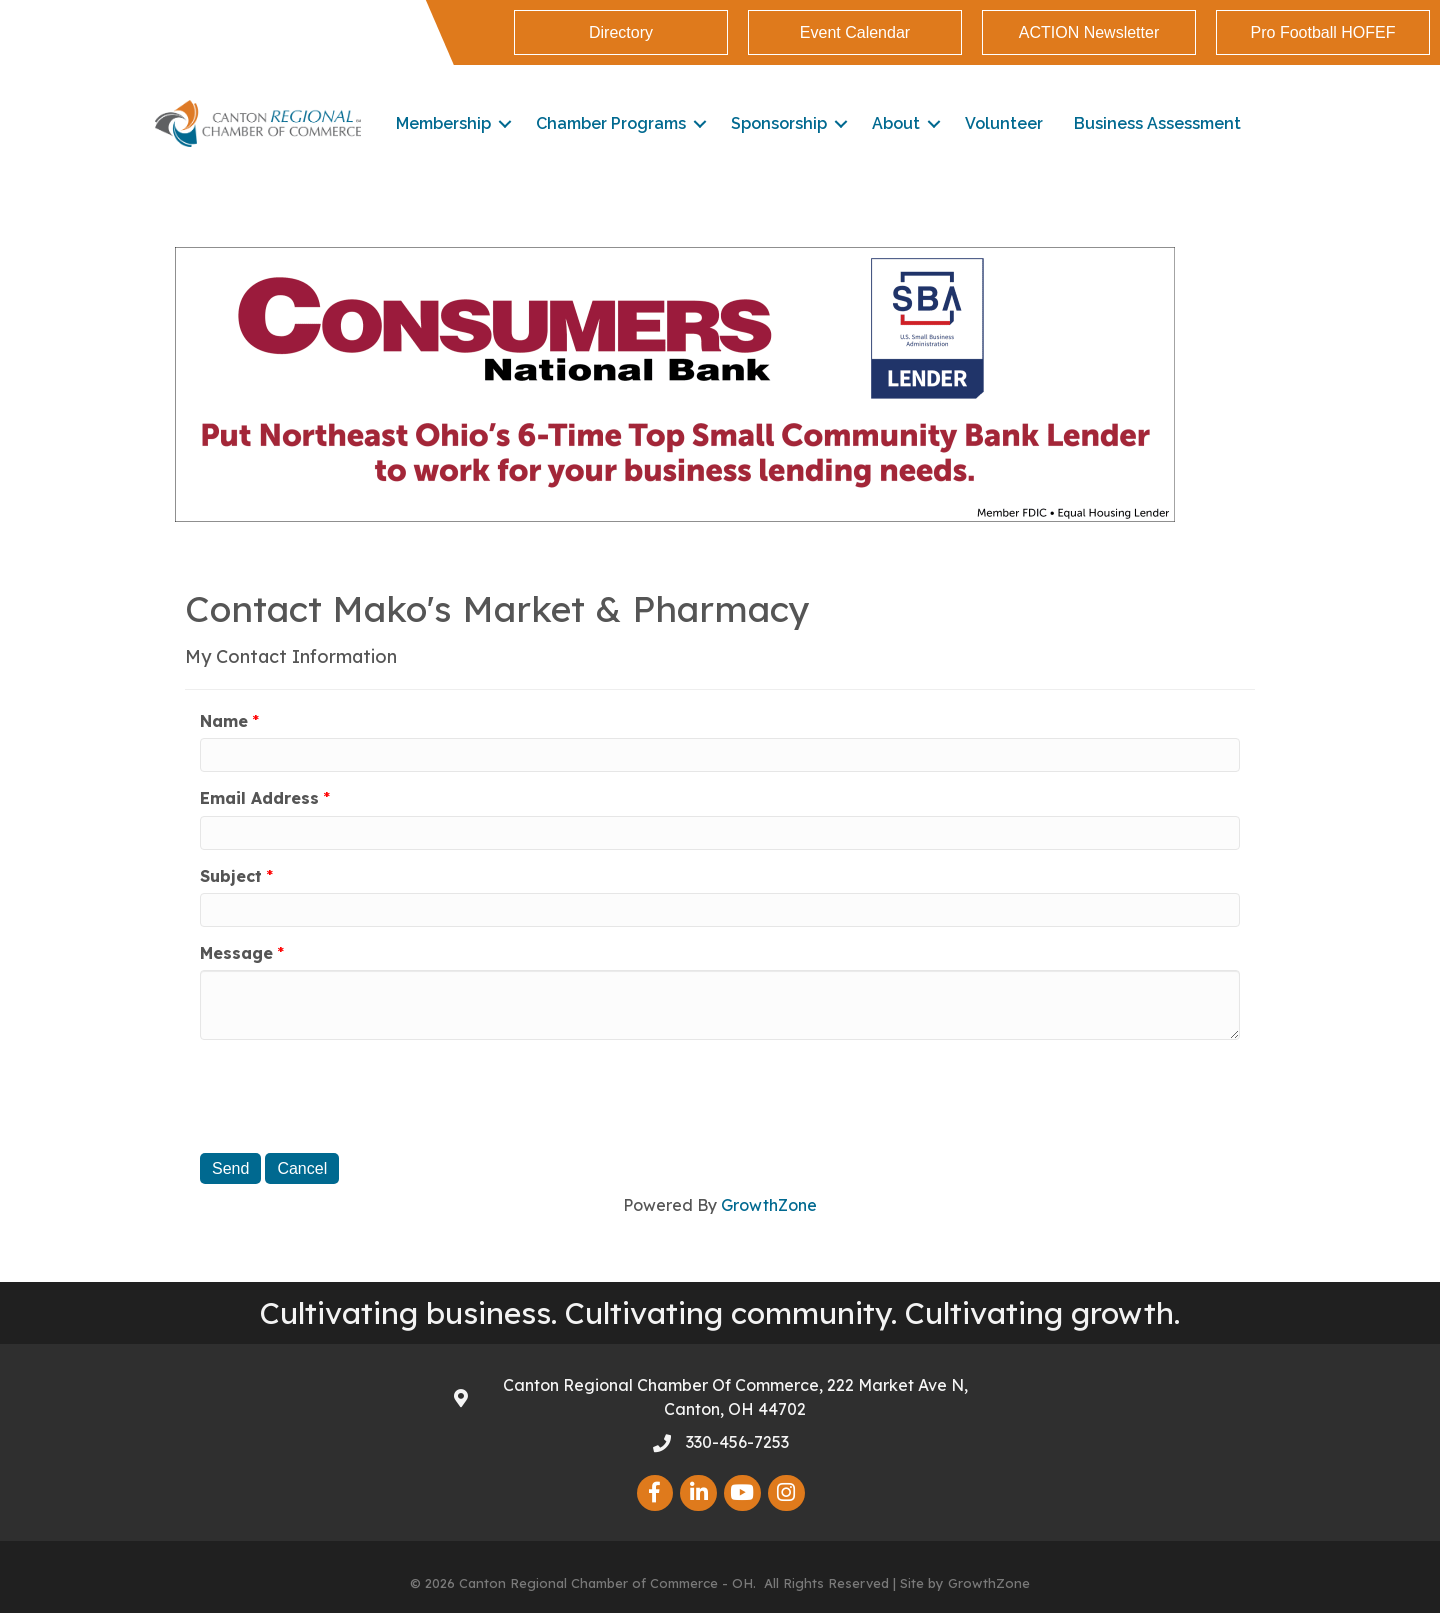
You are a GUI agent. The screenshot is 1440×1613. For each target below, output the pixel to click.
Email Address (259, 798)
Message (236, 953)
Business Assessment (1157, 123)
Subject (231, 876)
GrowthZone (769, 1205)
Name (224, 721)
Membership (443, 123)
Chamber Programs (611, 123)
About (896, 123)
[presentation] (352, 1094)
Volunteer (1004, 123)
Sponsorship (779, 123)
